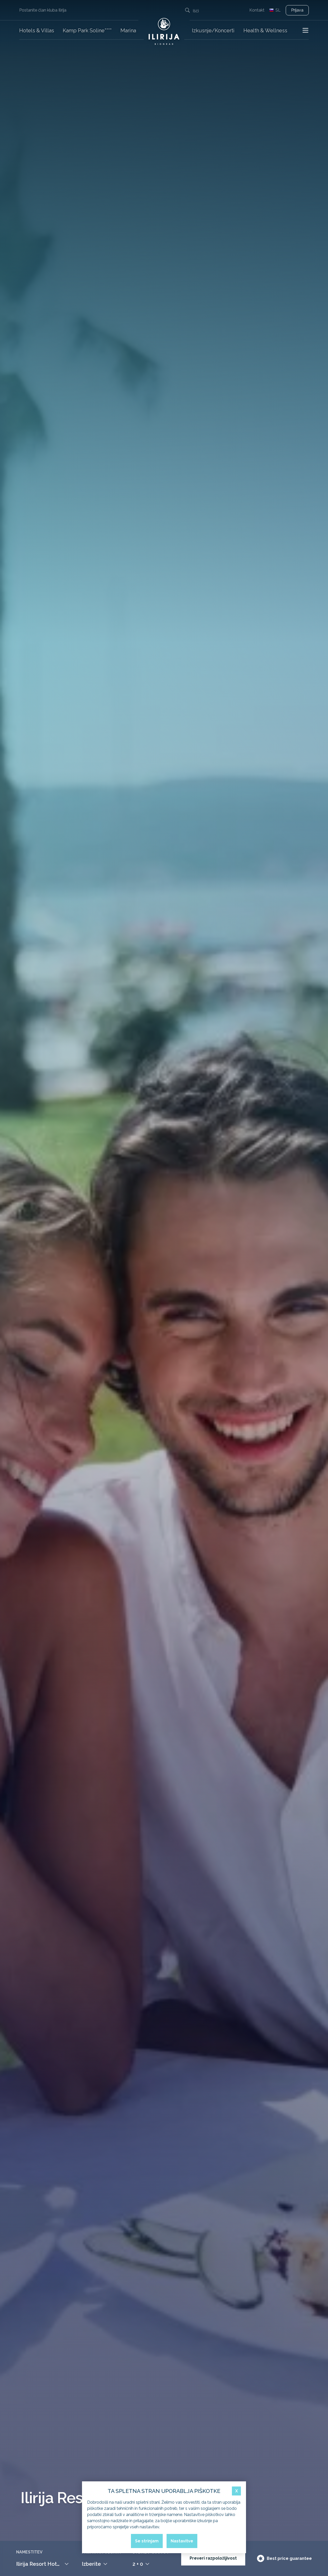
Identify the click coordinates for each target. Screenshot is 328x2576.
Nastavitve (182, 2541)
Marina (128, 30)
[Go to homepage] (164, 31)
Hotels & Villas (36, 30)
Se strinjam (147, 2541)
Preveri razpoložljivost (213, 2558)
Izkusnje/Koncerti (213, 30)
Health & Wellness (265, 30)
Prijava (297, 10)
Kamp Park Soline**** (87, 30)
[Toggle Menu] (302, 30)
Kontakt (256, 10)
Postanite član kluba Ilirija (42, 10)
